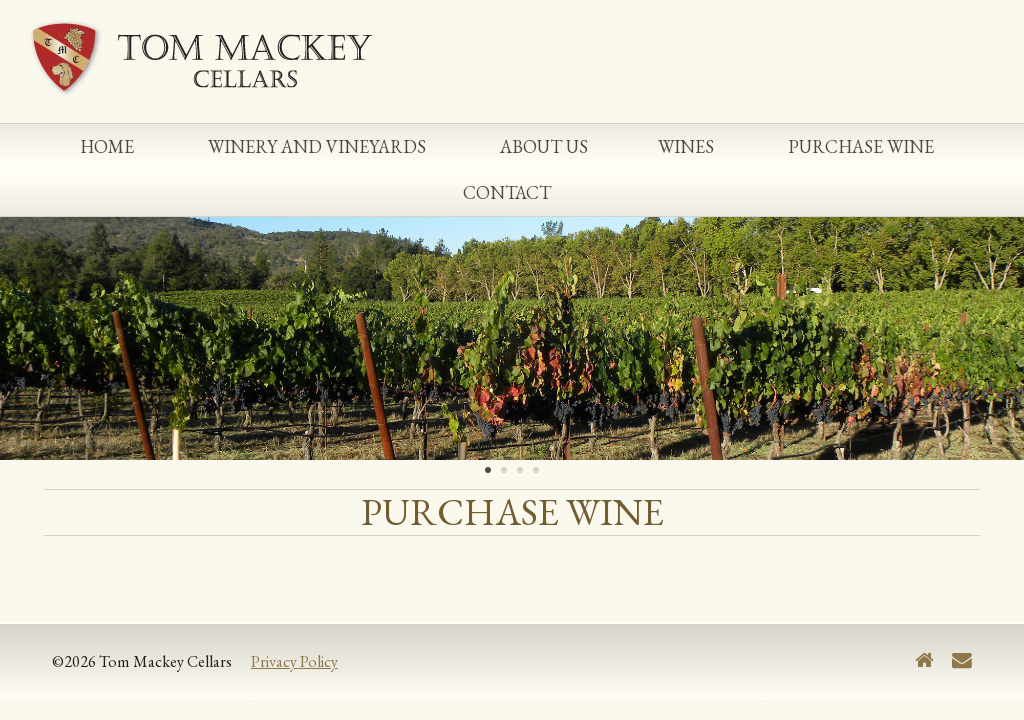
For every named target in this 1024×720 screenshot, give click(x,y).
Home (107, 146)
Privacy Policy (294, 661)
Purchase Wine (861, 146)
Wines (686, 146)
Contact (507, 192)
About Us (544, 146)
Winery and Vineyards (317, 146)
